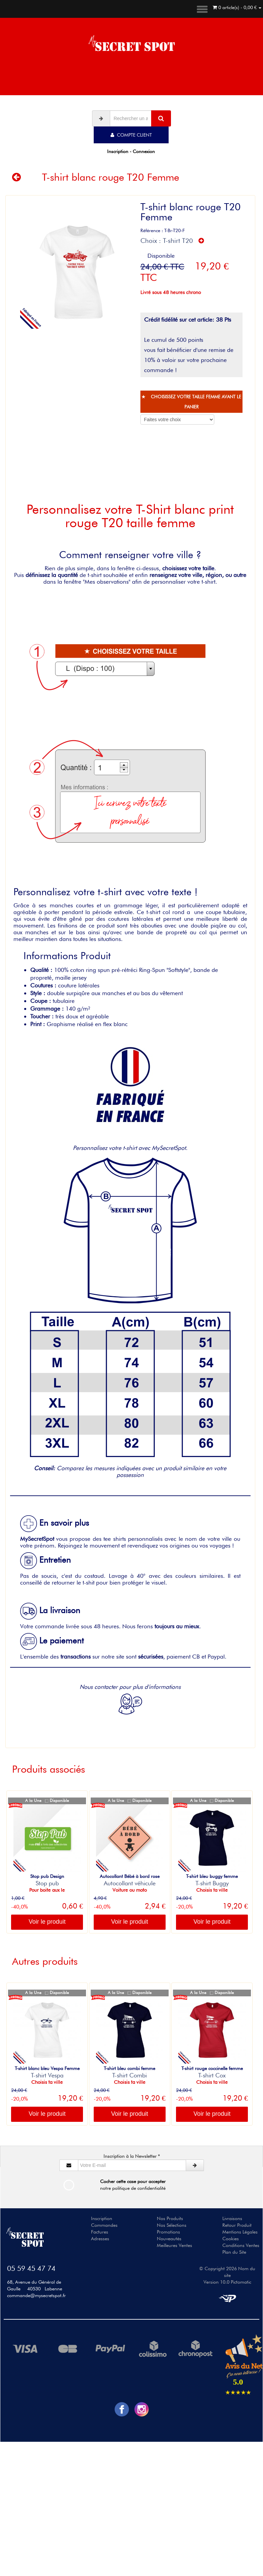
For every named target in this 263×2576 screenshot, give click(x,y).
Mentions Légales (240, 2232)
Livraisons (232, 2218)
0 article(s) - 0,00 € (237, 7)
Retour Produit (237, 2225)
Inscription (101, 2218)
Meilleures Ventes (174, 2245)
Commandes (104, 2225)
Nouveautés (169, 2238)
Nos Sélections (171, 2225)
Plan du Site (234, 2252)
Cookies (230, 2238)
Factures (99, 2232)
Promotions (168, 2232)
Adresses (100, 2238)
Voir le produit (47, 1921)
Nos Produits (170, 2218)
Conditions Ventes (240, 2245)
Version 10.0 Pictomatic (227, 2282)
